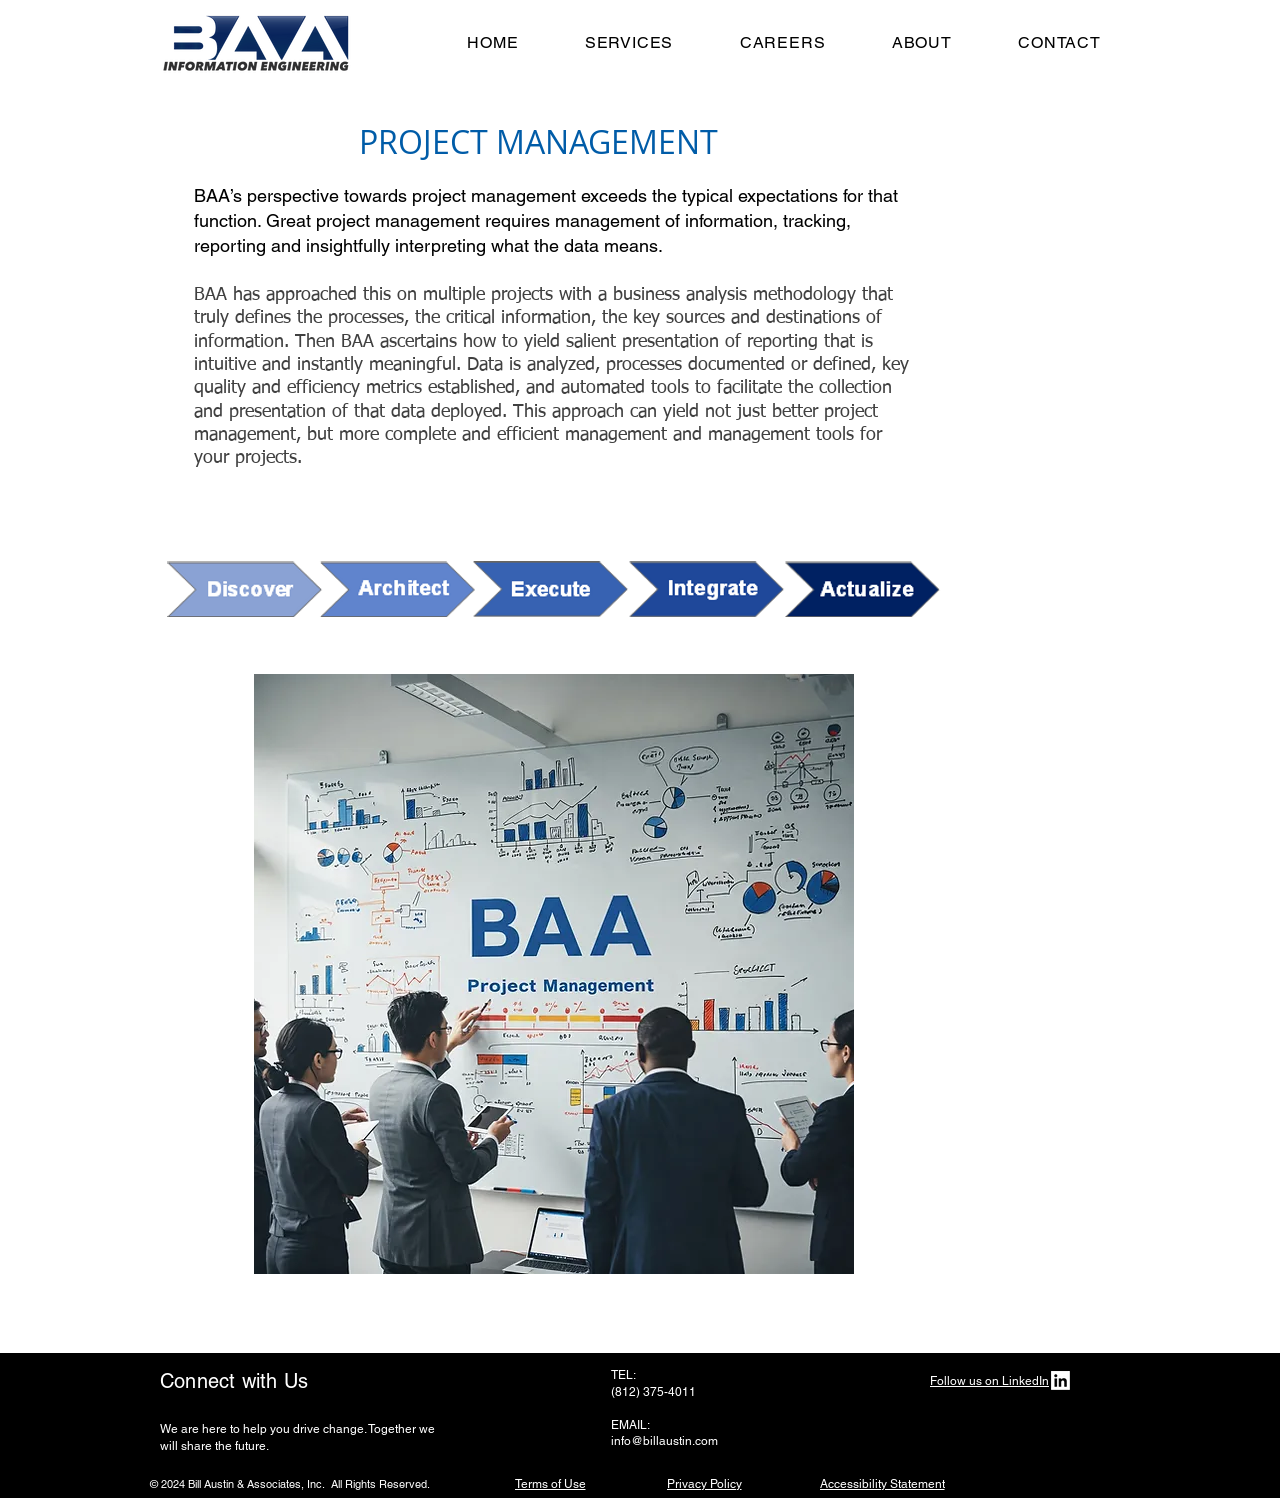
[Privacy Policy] (704, 1483)
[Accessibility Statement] (882, 1483)
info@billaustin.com (664, 1441)
